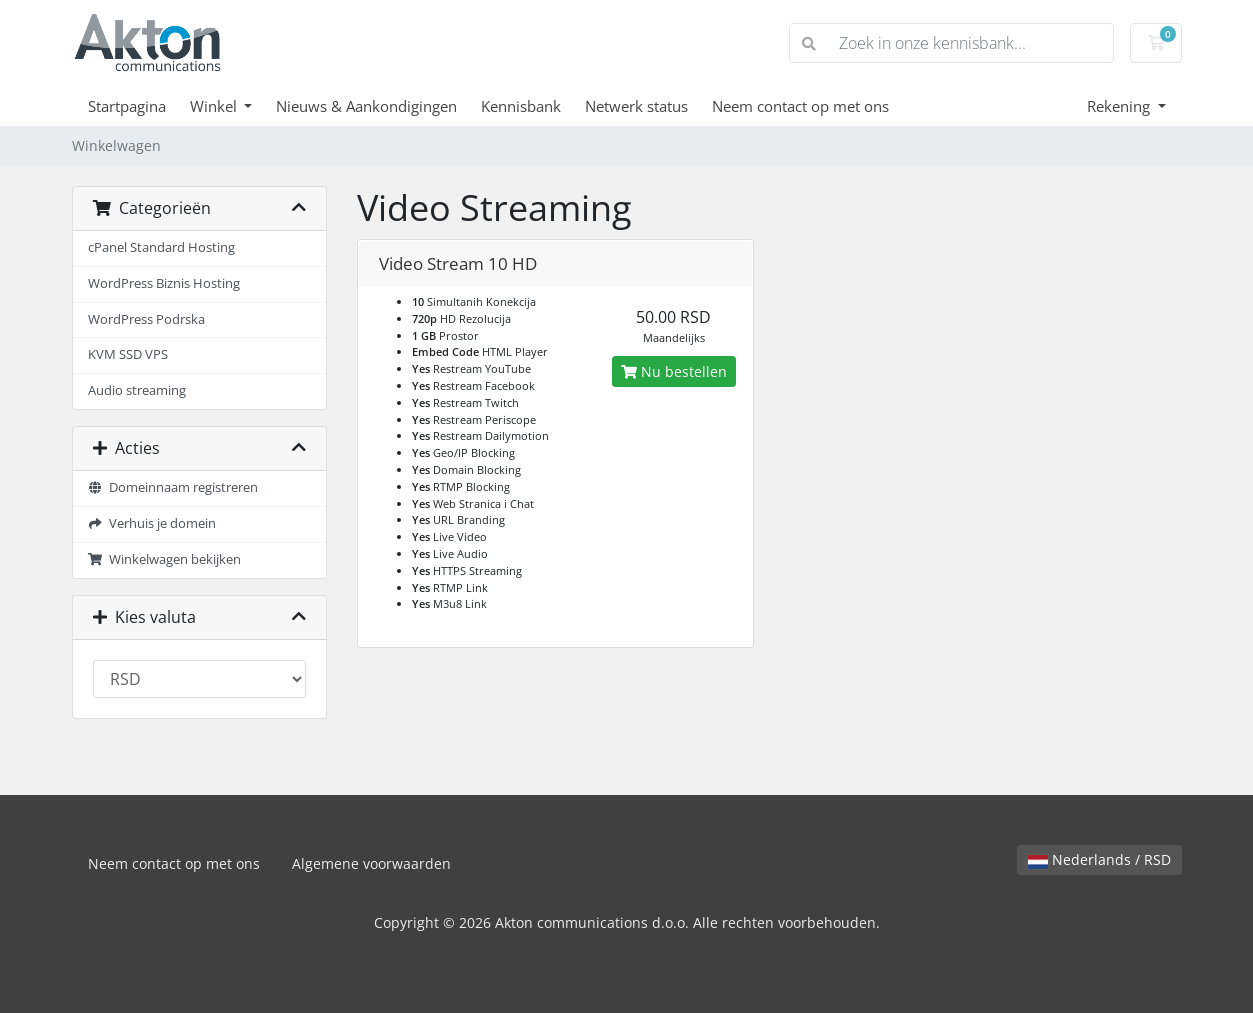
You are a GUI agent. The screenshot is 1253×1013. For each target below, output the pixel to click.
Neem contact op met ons (800, 106)
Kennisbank (521, 106)
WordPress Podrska (146, 319)
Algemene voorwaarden (371, 863)
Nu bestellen (674, 371)
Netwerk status (636, 106)
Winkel (215, 106)
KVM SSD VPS (128, 354)
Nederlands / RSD (1099, 859)
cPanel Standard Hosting (161, 247)
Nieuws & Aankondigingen (366, 106)
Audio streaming (137, 390)
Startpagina (127, 106)
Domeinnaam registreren (173, 487)
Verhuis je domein (152, 523)
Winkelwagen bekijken (165, 559)
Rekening (1120, 106)
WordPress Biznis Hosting (164, 283)
